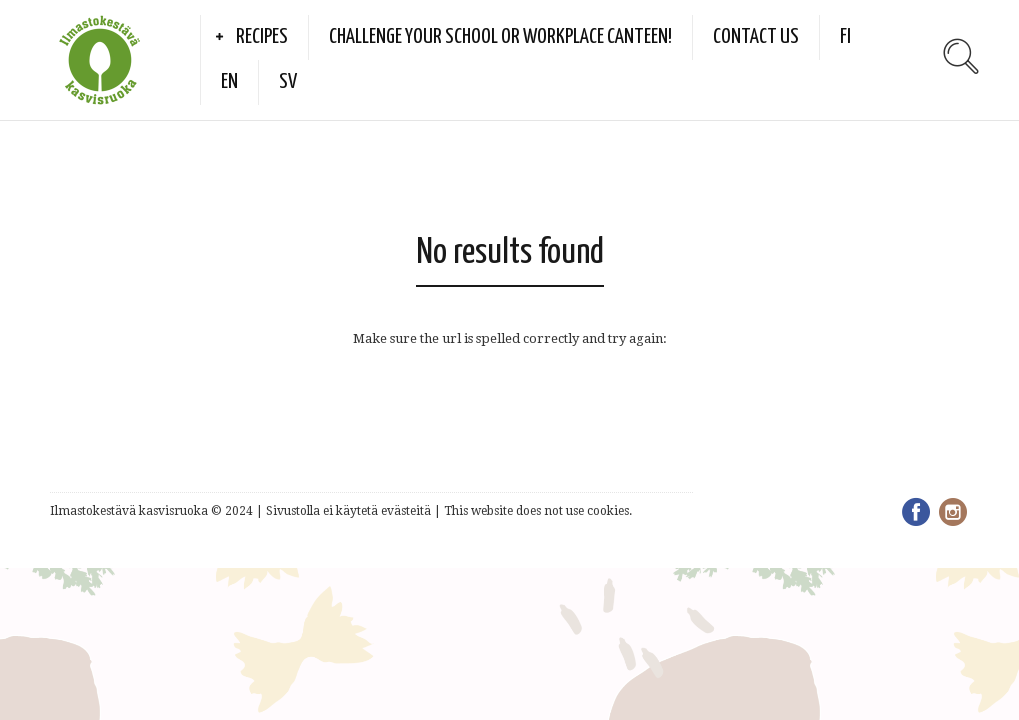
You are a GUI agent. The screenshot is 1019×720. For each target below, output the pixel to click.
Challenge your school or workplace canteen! (500, 37)
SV (288, 82)
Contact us (756, 37)
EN (229, 82)
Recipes (262, 37)
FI (845, 37)
